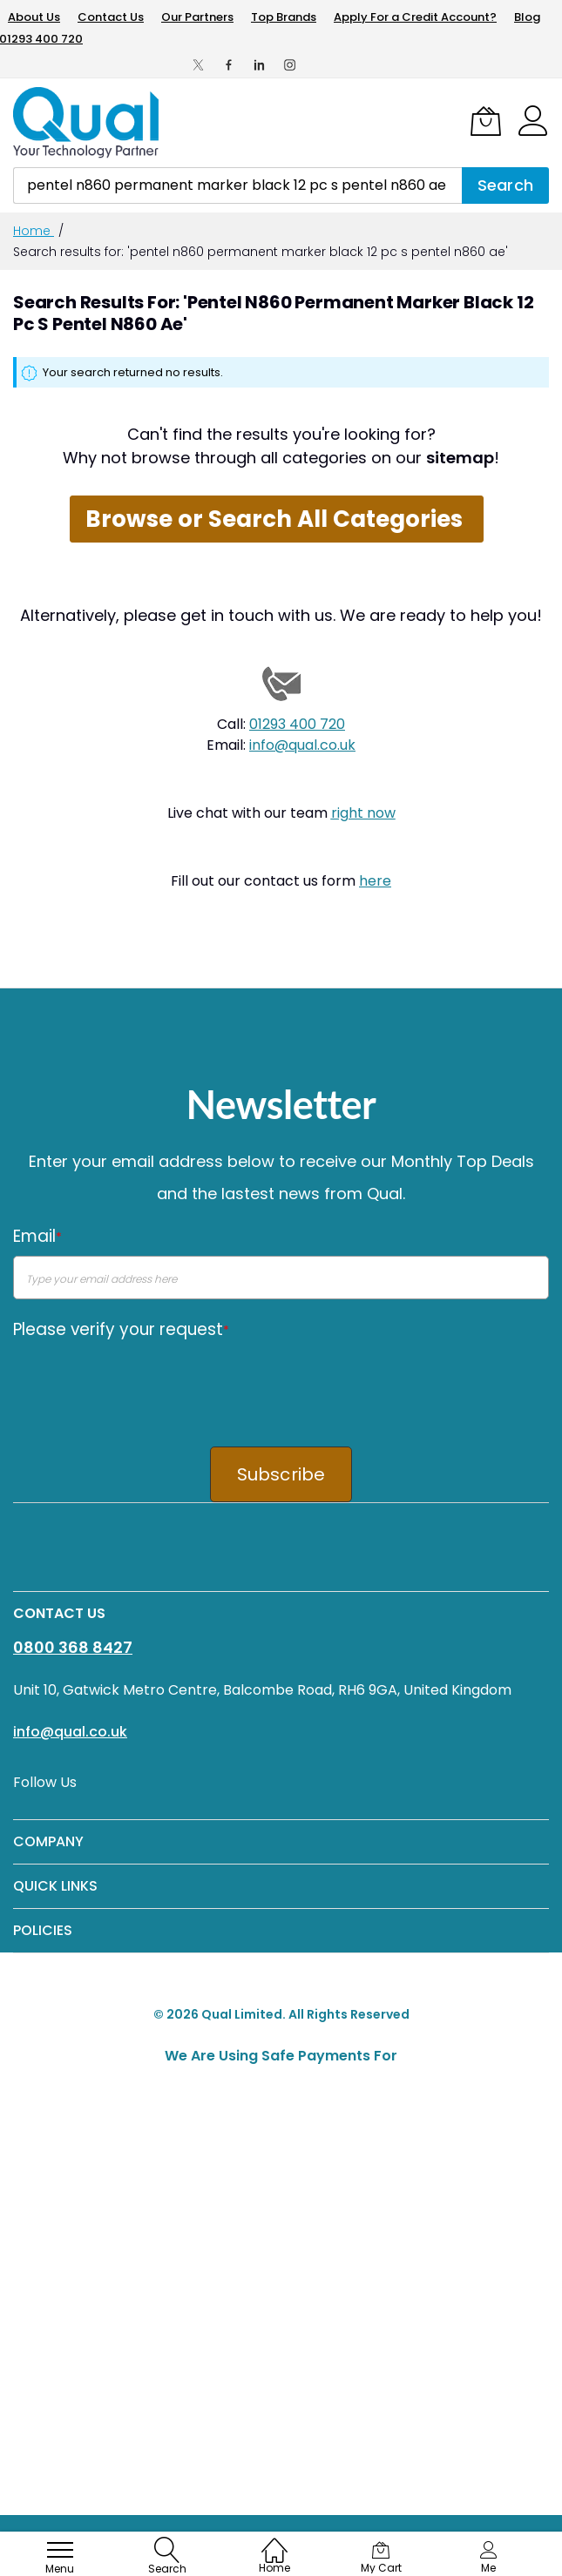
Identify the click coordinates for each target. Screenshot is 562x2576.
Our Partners (197, 17)
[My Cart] (486, 121)
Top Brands (283, 17)
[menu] (60, 2550)
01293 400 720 (297, 724)
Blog (527, 17)
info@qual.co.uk (302, 745)
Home (33, 230)
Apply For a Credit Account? (415, 17)
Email (37, 1236)
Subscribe (281, 1474)
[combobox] (237, 185)
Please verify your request (121, 1329)
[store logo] (87, 122)
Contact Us (111, 17)
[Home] (274, 2542)
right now (363, 813)
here (375, 881)
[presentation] (145, 1382)
